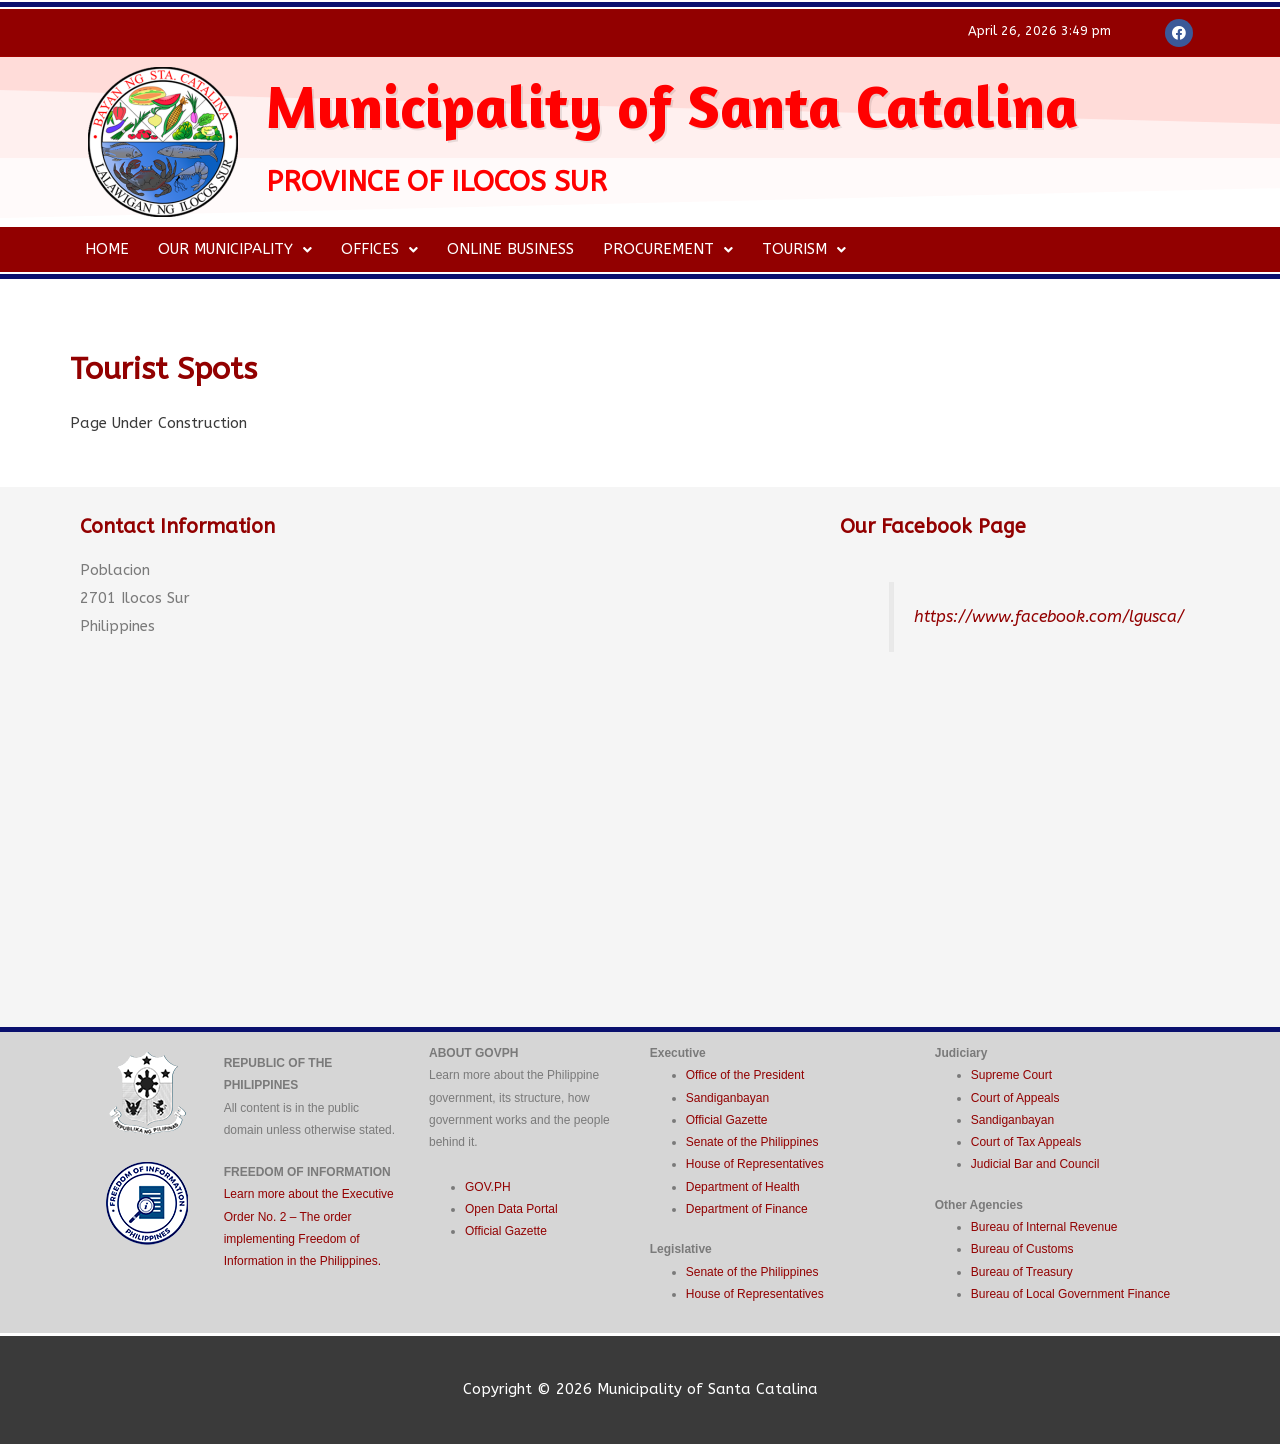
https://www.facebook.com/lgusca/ (1050, 616)
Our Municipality (236, 249)
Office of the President (745, 1075)
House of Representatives (755, 1164)
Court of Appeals (1015, 1098)
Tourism (809, 249)
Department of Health (743, 1187)
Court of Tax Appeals (1026, 1142)
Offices (381, 249)
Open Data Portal (511, 1209)
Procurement (672, 249)
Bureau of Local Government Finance (1070, 1294)
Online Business (513, 249)
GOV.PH (488, 1187)
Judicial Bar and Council (1035, 1164)
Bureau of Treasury (1022, 1272)
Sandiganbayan (727, 1098)
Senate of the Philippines (752, 1142)
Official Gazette (506, 1231)
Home (107, 249)
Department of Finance (747, 1209)
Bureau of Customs (1022, 1249)
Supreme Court (1011, 1075)
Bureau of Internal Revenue (1044, 1227)
